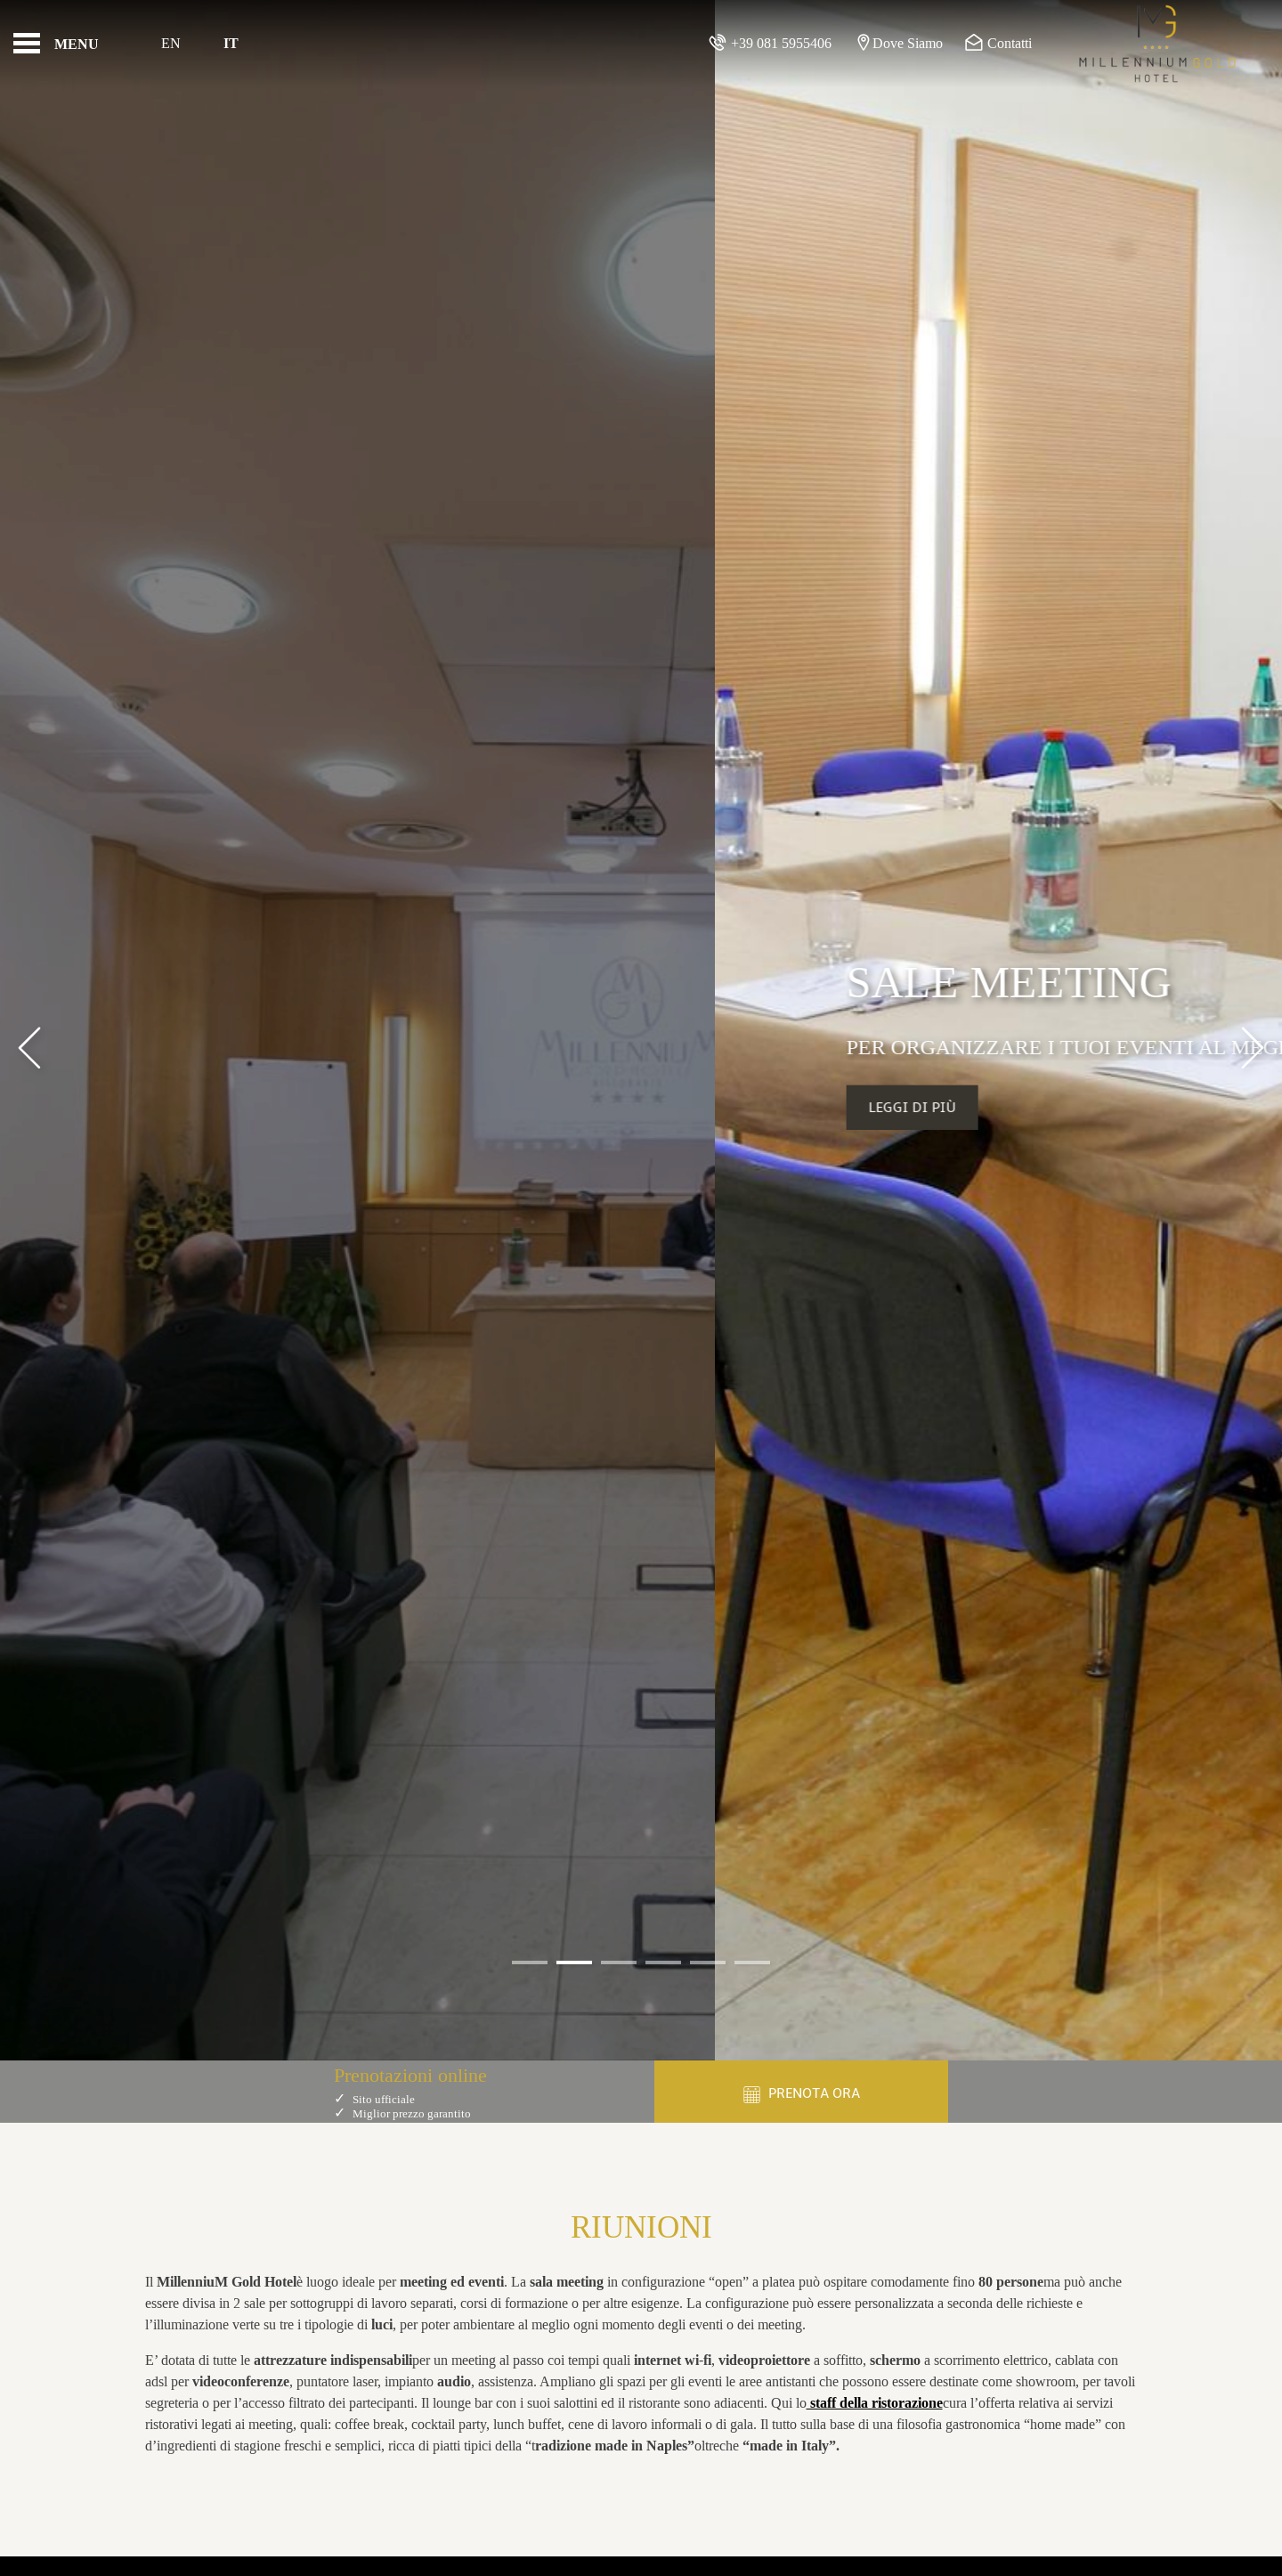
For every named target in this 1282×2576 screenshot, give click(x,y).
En (171, 43)
